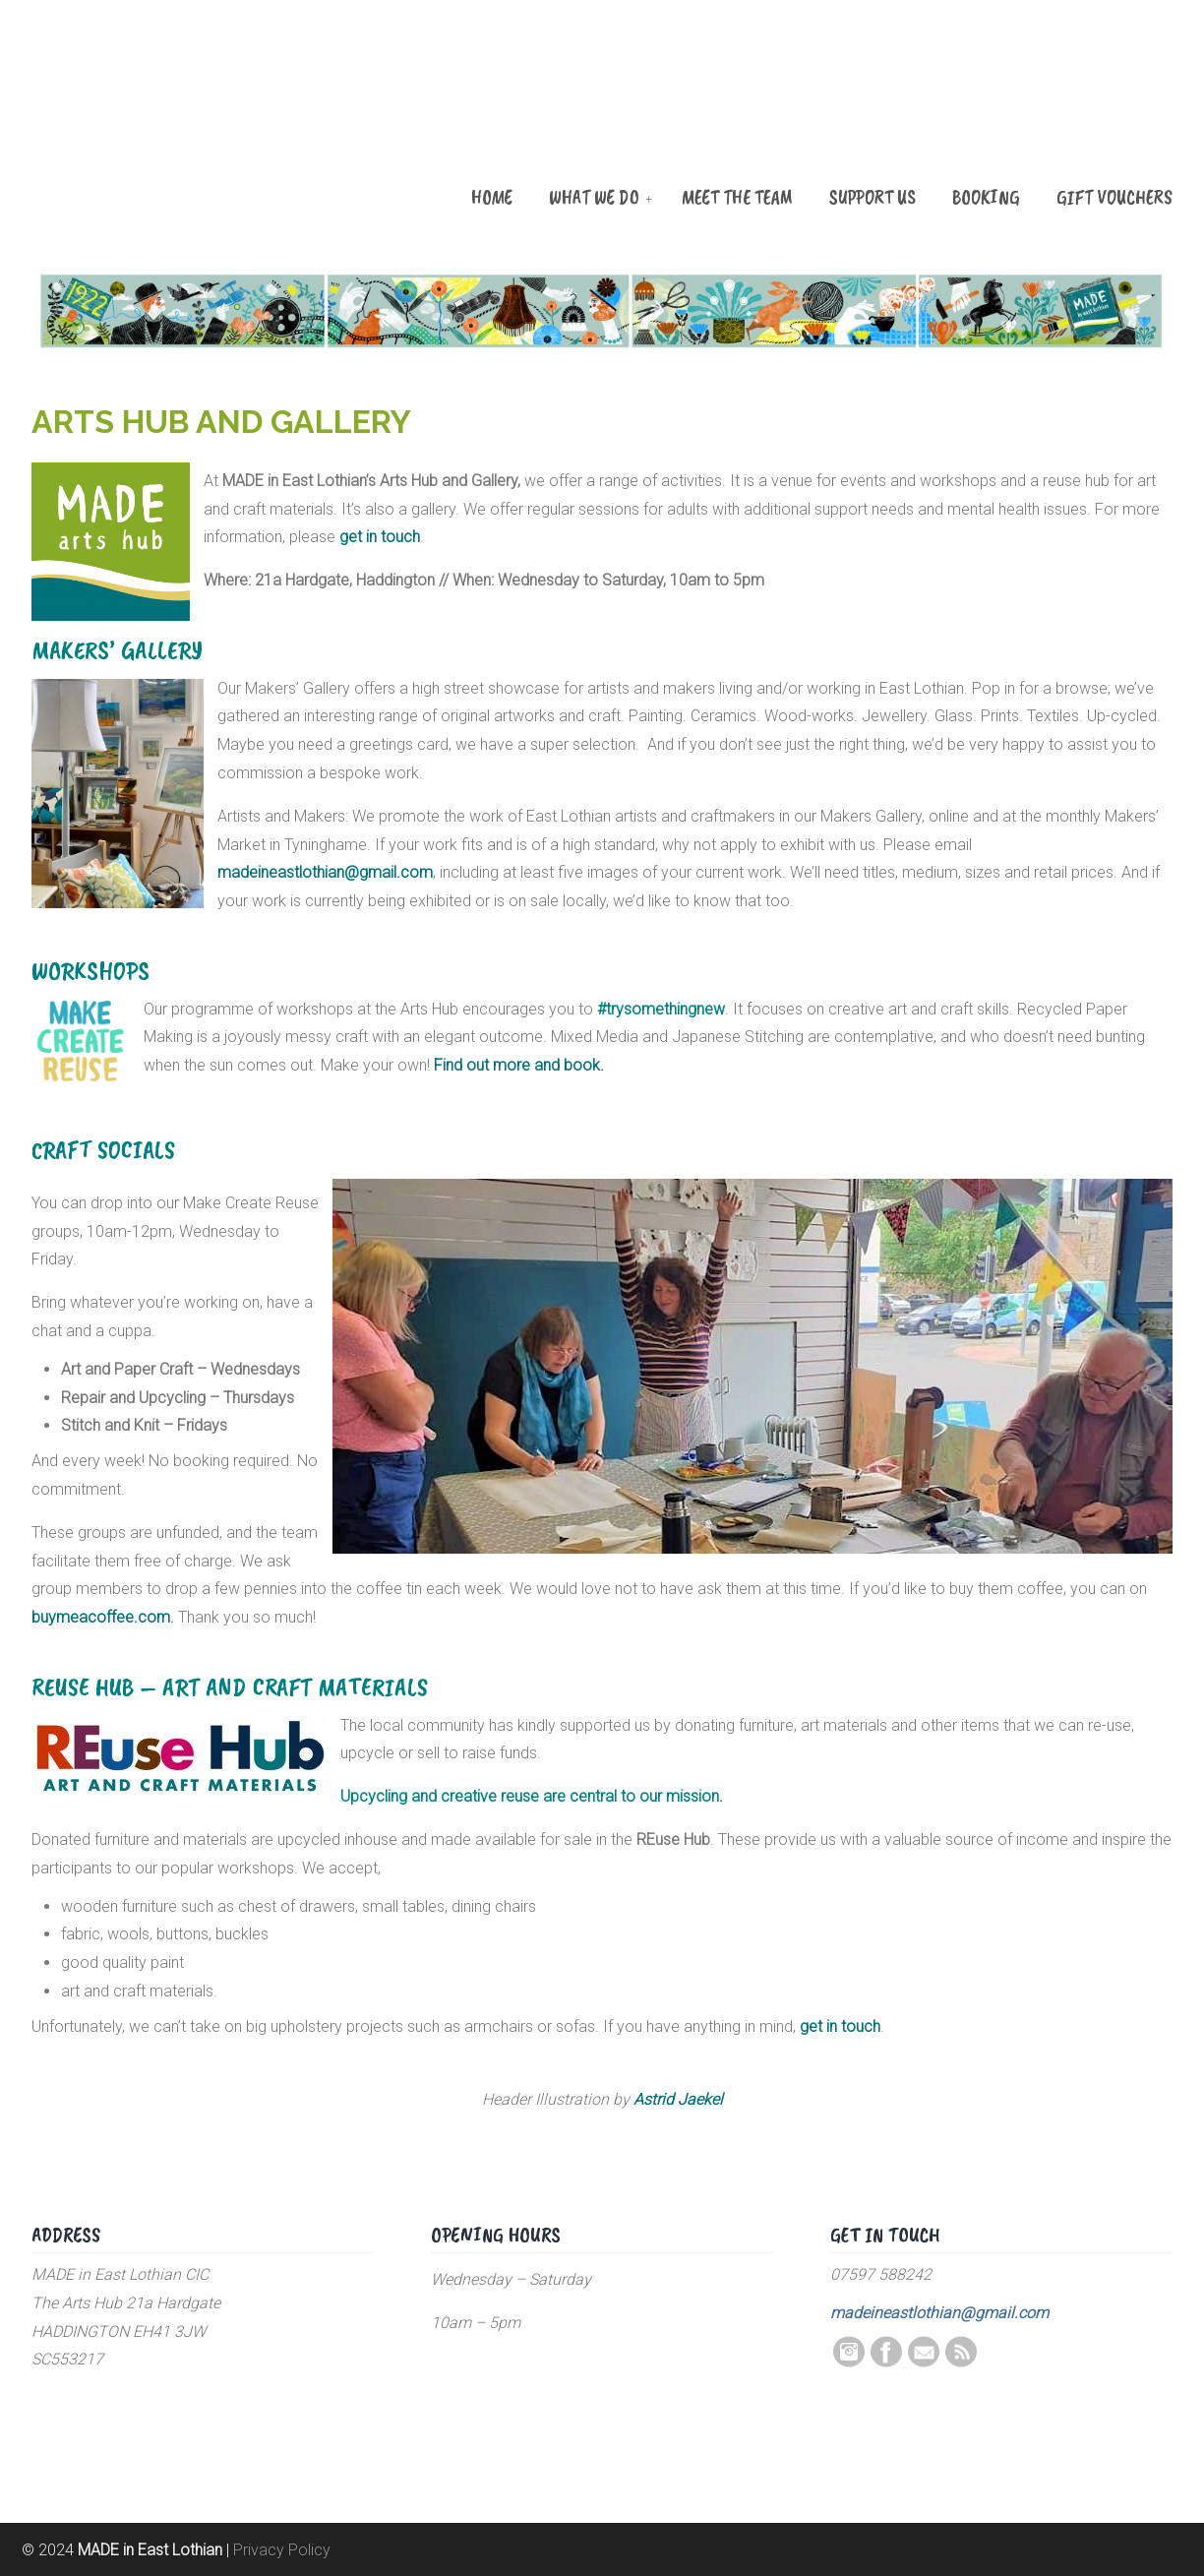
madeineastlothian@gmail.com (325, 872)
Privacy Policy (282, 2550)
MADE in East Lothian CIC (129, 120)
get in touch (840, 2026)
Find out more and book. (519, 1065)
